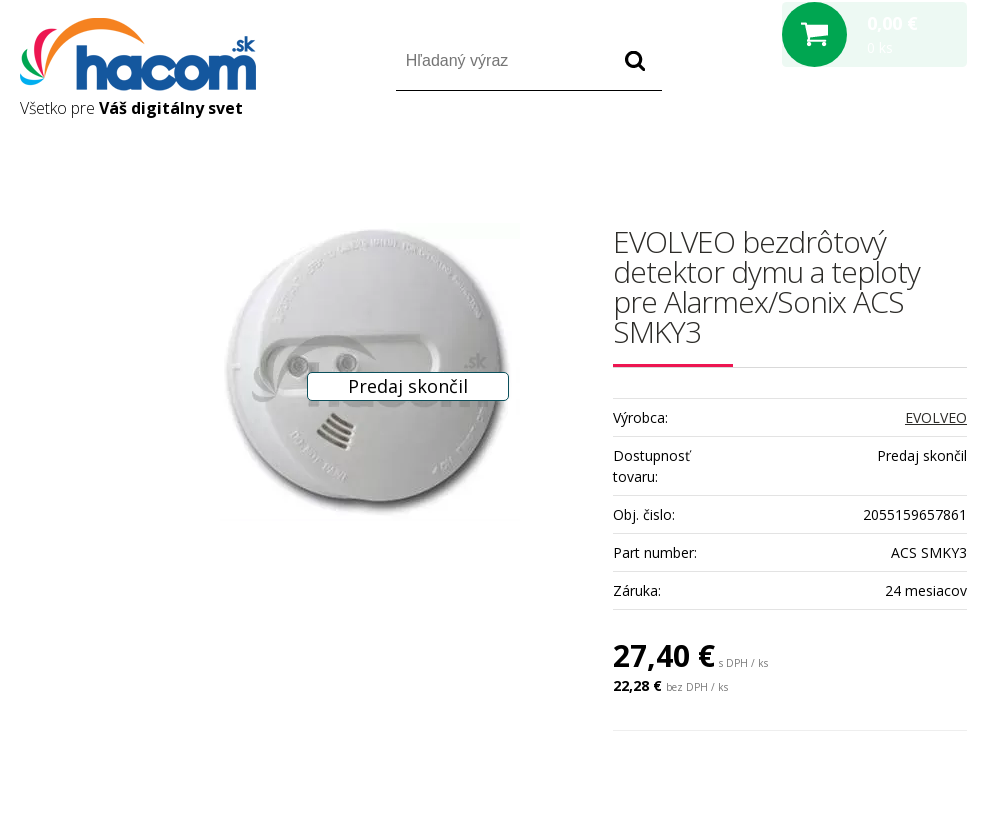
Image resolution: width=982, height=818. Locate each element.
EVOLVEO (936, 417)
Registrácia (881, 148)
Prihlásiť (800, 148)
